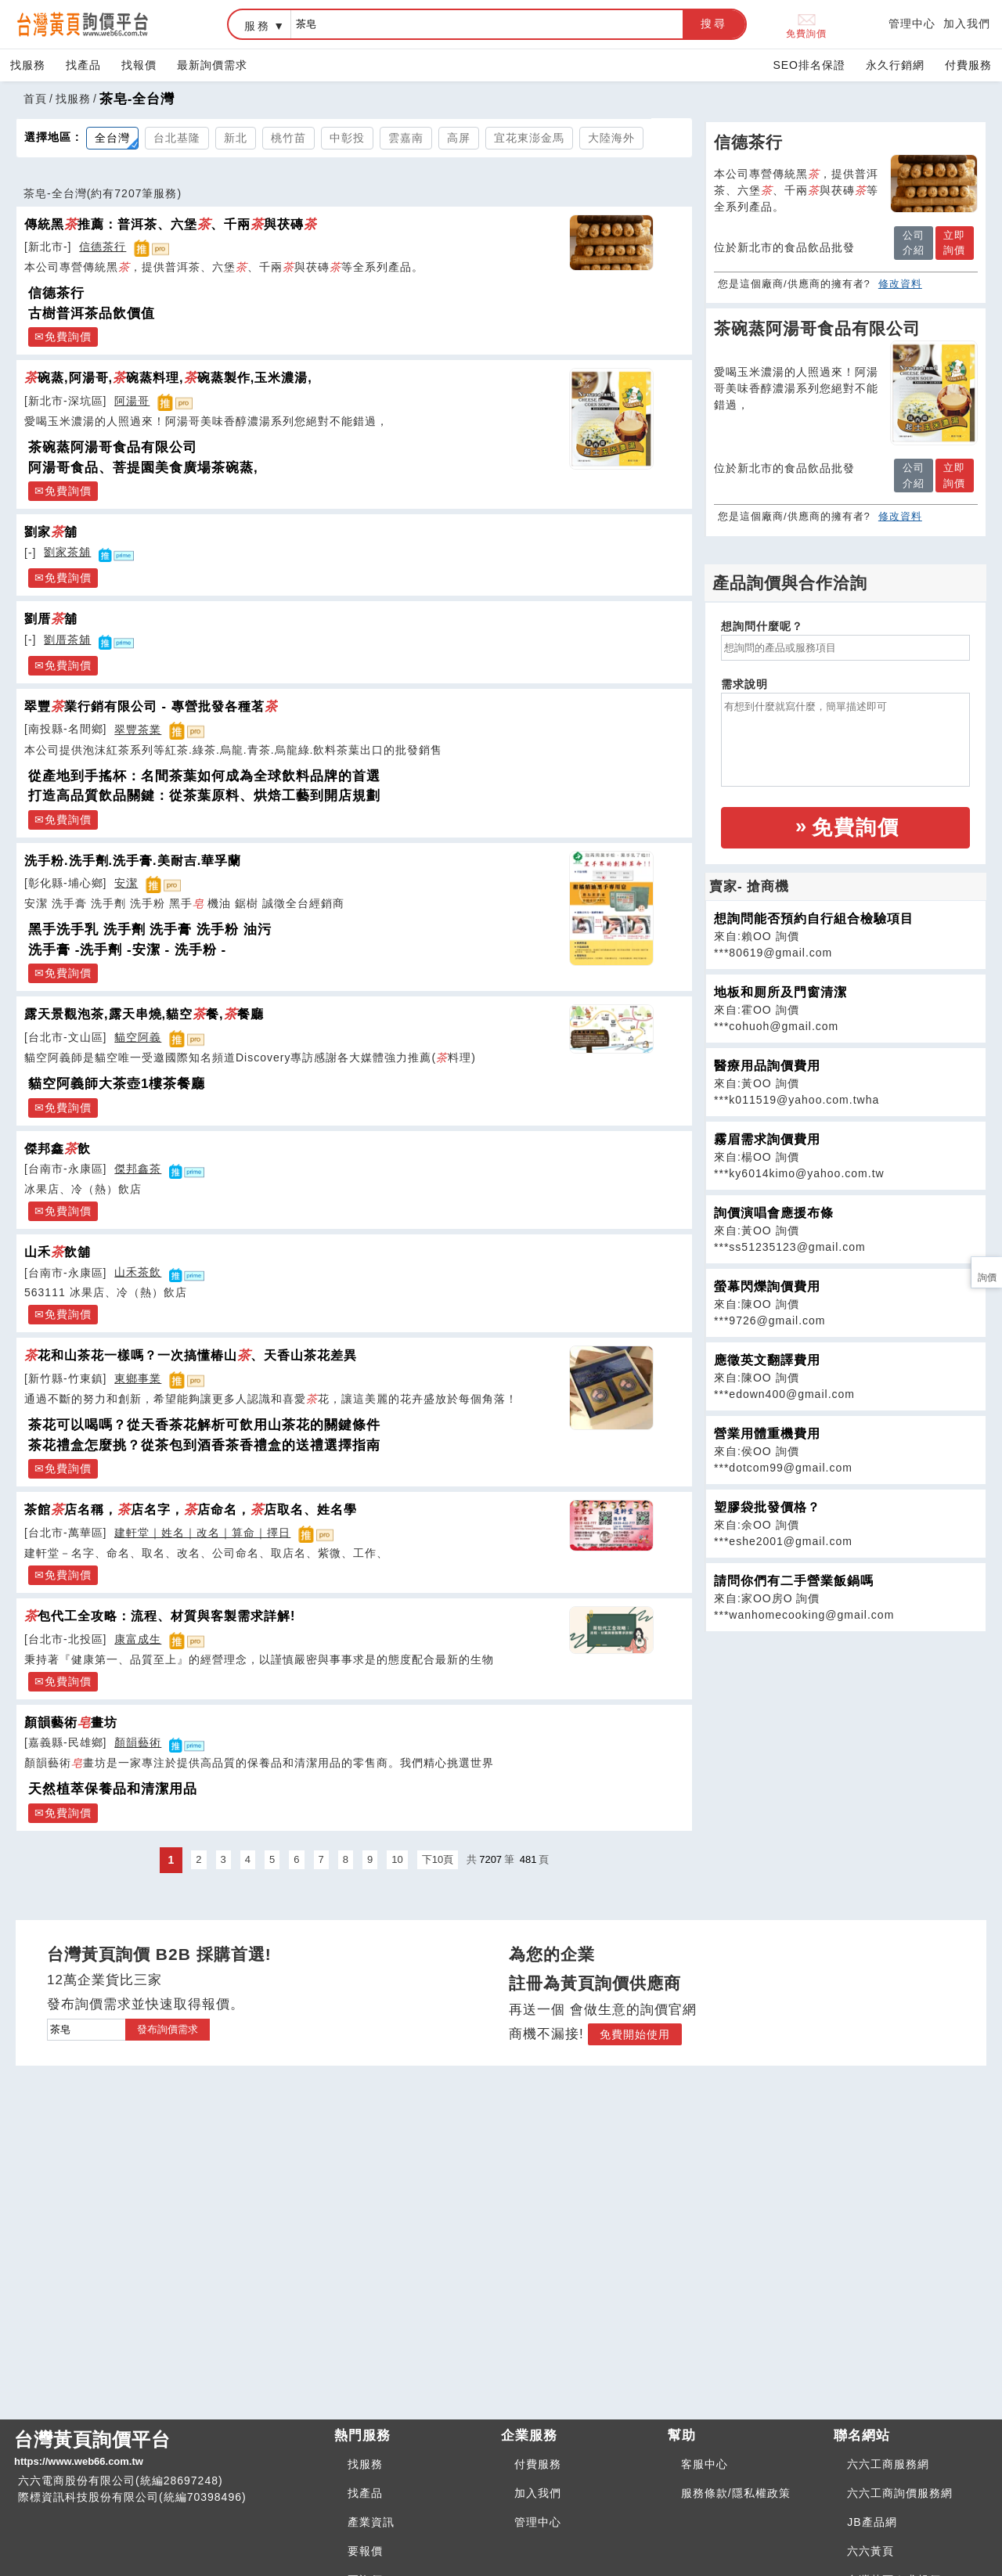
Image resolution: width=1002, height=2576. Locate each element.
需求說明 (744, 684)
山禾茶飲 (137, 1272)
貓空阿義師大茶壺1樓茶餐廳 (116, 1083)
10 (396, 1859)
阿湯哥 (132, 401)
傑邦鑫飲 (57, 1148)
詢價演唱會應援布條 (774, 1213)
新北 (235, 138)
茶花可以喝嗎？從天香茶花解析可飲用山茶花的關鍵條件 (204, 1425)
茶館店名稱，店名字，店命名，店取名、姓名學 (190, 1509)
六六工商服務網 (888, 2464)
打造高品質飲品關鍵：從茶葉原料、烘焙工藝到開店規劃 (204, 795)
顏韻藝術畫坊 (70, 1722)
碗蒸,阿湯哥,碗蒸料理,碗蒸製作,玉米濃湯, (168, 377)
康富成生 (137, 1639)
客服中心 (704, 2464)
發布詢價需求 (167, 2029)
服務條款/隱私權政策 (736, 2493)
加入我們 (966, 23)
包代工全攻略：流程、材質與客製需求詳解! (159, 1616)
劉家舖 (50, 531)
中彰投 (347, 138)
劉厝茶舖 (67, 639)
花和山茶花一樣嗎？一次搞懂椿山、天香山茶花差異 (190, 1355)
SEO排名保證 (809, 65)
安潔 (126, 883)
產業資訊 (371, 2522)
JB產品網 (871, 2522)
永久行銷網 (895, 65)
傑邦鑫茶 (137, 1168)
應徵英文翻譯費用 (767, 1360)
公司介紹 (914, 243)
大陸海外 (611, 138)
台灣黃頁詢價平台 (168, 2449)
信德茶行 (102, 246)
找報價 (139, 65)
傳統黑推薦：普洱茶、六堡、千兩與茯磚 (170, 224)
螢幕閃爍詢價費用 (767, 1286)
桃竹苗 (288, 138)
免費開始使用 (635, 2034)
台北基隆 (176, 138)
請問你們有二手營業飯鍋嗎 (794, 1580)
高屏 (458, 138)
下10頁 (437, 1859)
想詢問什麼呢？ (762, 626)
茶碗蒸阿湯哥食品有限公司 (112, 447)
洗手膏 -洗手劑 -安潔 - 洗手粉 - (127, 949)
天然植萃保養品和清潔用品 (112, 1789)
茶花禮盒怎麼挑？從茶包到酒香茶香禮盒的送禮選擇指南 (204, 1445)
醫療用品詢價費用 (767, 1065)
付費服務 (968, 65)
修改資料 (900, 284)
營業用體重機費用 (767, 1433)
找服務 (27, 65)
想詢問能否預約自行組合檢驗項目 (814, 918)
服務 (257, 26)
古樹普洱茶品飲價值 (91, 313)
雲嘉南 (406, 138)
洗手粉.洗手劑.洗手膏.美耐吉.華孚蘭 (132, 860)
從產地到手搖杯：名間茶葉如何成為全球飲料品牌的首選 (204, 776)
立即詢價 (954, 243)
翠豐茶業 (137, 729)
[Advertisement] (845, 1741)
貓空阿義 (137, 1037)
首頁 (35, 98)
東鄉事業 (137, 1378)
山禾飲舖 (57, 1252)
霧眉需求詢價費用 (767, 1139)
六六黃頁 (870, 2551)
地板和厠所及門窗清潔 (780, 992)
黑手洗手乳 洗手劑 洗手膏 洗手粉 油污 (150, 929)
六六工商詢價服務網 (900, 2493)
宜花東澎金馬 (529, 138)
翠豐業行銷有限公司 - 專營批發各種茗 (151, 706)
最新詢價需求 (212, 65)
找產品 (83, 65)
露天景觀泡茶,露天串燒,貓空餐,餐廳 (144, 1014)
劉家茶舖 (67, 552)
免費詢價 (806, 24)
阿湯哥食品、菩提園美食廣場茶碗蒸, (143, 467)
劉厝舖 (50, 618)
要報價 (365, 2551)
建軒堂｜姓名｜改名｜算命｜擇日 (202, 1532)
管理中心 (911, 23)
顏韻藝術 (137, 1742)
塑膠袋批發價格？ (767, 1507)
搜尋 (714, 23)
